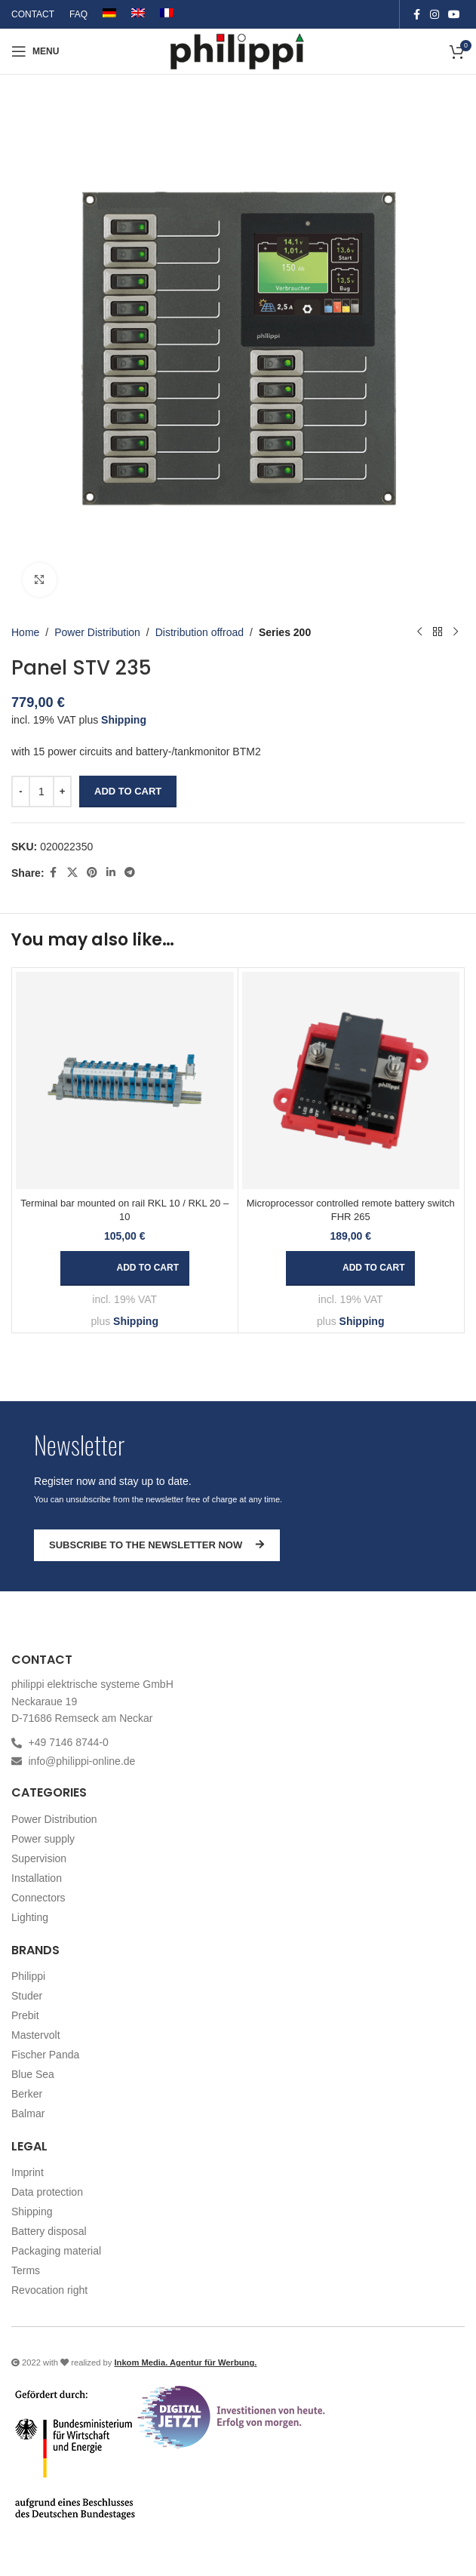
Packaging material (56, 2251)
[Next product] (456, 632)
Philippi (28, 1976)
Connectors (38, 1898)
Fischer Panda (45, 2055)
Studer (26, 1996)
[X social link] (72, 872)
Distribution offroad (199, 632)
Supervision (38, 1858)
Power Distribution (97, 632)
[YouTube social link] (454, 15)
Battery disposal (49, 2231)
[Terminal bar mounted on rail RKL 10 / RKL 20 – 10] (125, 1081)
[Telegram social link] (130, 872)
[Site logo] (238, 51)
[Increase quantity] (62, 791)
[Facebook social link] (416, 15)
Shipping (123, 720)
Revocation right (49, 2290)
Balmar (28, 2113)
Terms (25, 2270)
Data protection (47, 2192)
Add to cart (127, 791)
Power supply (43, 1839)
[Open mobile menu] (35, 51)
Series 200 (285, 632)
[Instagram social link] (434, 15)
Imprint (27, 2172)
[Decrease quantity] (20, 791)
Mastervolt (35, 2035)
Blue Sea (32, 2074)
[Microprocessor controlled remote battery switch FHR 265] (351, 1081)
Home (25, 632)
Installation (36, 1878)
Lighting (29, 1917)
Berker (26, 2094)
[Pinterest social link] (92, 872)
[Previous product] (419, 632)
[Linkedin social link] (111, 872)
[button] (124, 1268)
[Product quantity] (41, 791)
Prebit (25, 2015)
